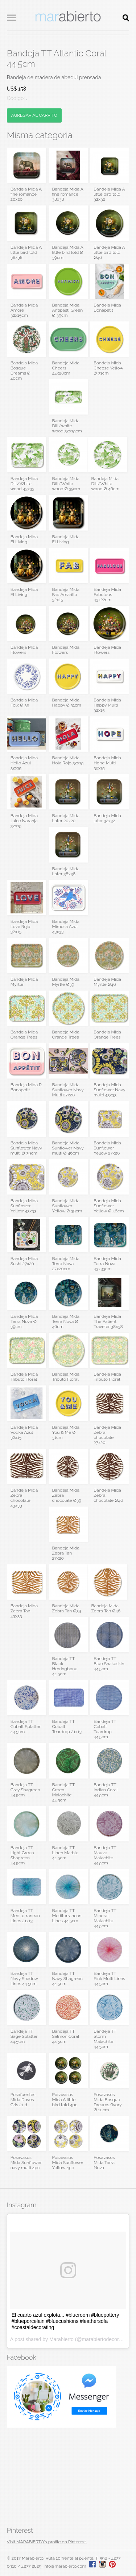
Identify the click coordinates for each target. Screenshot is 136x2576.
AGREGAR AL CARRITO (34, 115)
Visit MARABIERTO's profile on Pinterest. (47, 2541)
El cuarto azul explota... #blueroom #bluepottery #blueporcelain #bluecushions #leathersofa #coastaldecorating (65, 2321)
